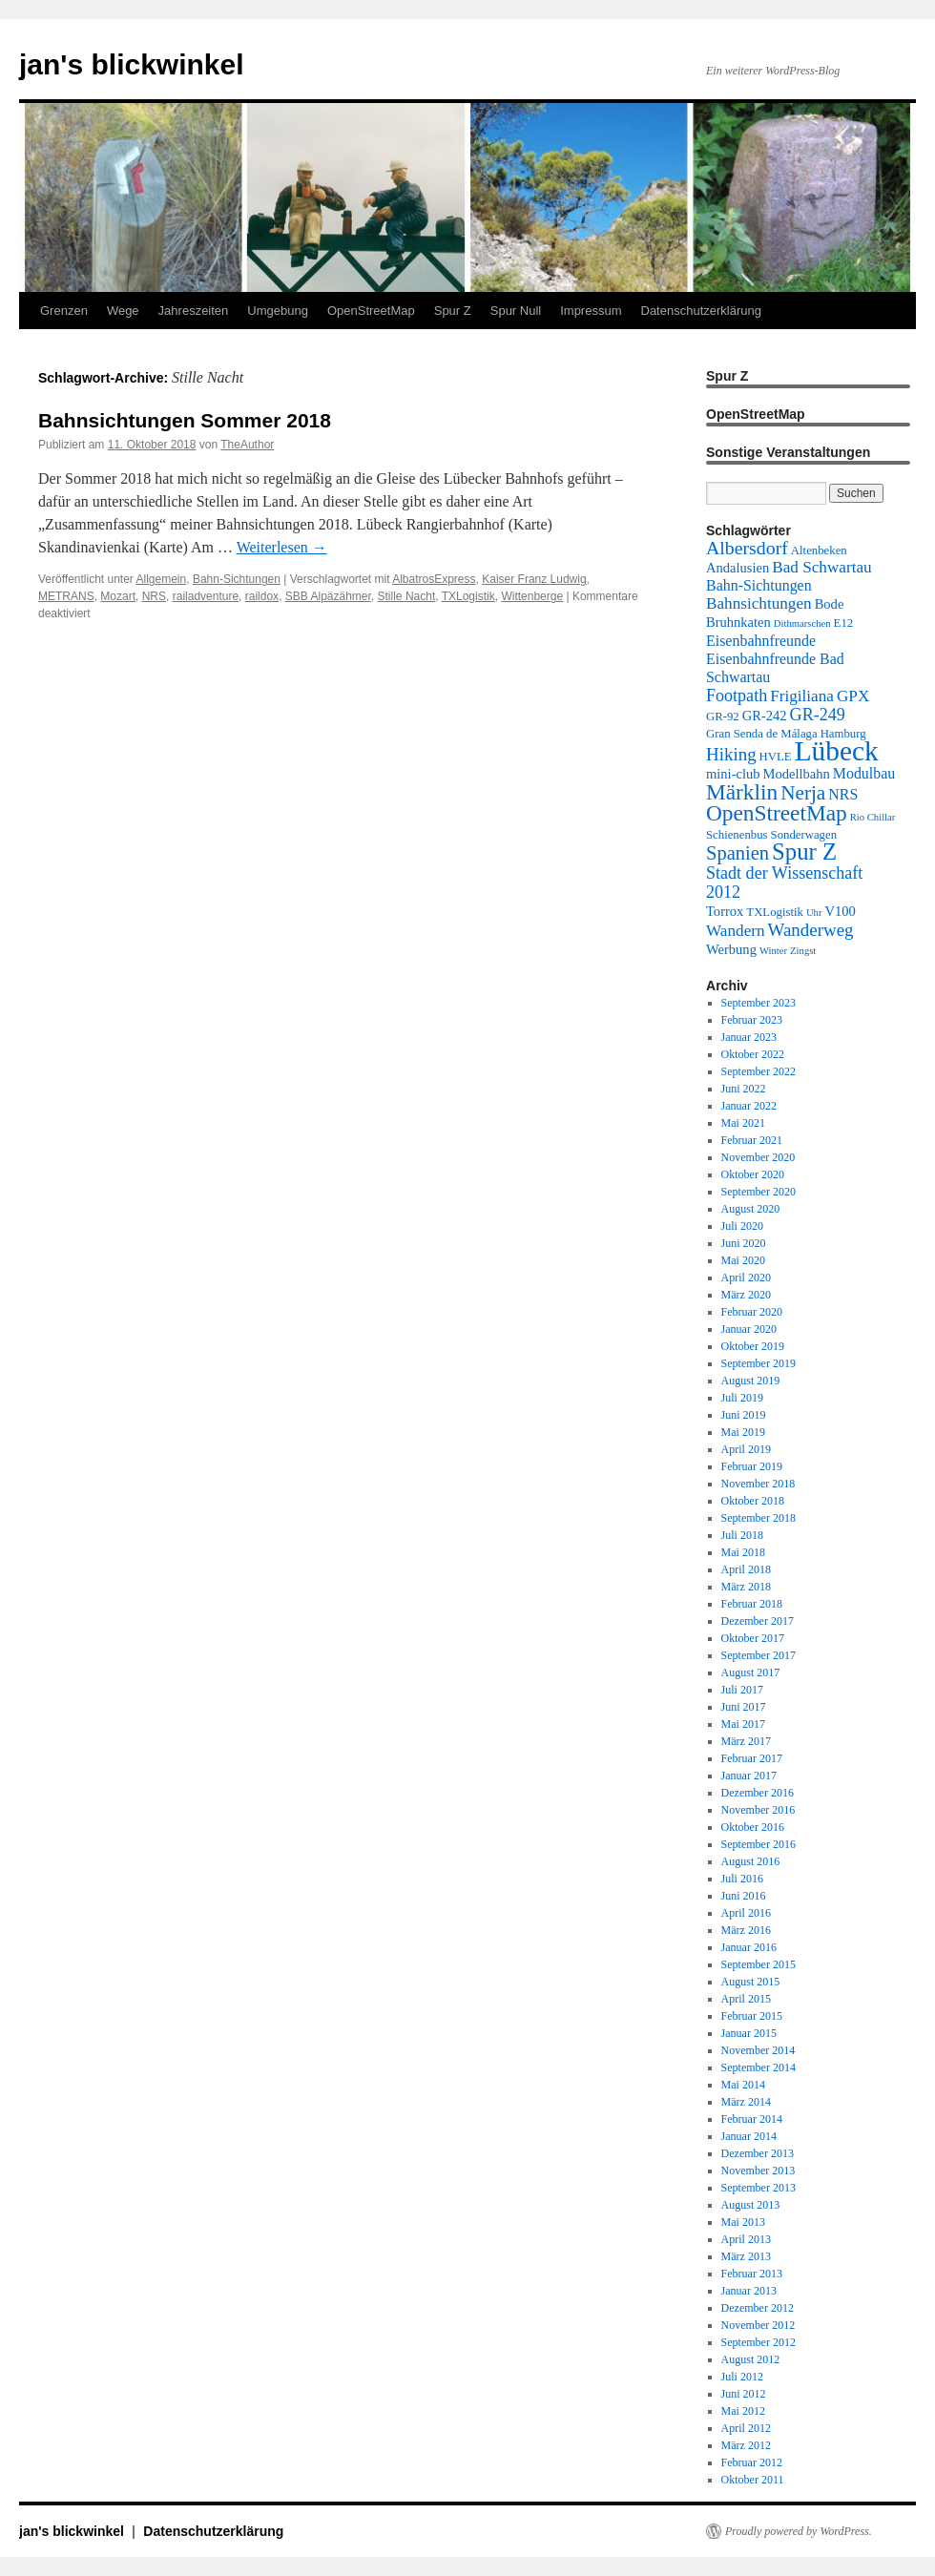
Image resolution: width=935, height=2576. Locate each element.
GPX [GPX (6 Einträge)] (853, 696)
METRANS (66, 596)
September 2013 (758, 2187)
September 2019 (758, 1363)
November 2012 (758, 2325)
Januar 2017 (749, 1775)
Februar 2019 (751, 1466)
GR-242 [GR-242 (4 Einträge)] (764, 715)
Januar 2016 (749, 1947)
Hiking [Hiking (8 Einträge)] (731, 754)
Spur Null (515, 310)
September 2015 (758, 1964)
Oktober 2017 (752, 1638)
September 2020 (758, 1191)
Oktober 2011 (752, 2479)
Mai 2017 (743, 1724)
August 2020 (750, 1208)
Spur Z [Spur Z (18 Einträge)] (804, 851)
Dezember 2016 (757, 1792)
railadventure (206, 596)
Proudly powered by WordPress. (798, 2531)
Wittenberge (532, 596)
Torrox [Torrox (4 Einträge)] (724, 911)
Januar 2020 (749, 1329)
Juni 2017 (743, 1707)
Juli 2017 (742, 1689)
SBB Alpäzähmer (328, 596)
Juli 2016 (742, 1878)
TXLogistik (468, 596)
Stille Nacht (407, 596)
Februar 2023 (751, 1020)
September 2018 (758, 1518)
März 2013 (746, 2256)
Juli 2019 (742, 1397)
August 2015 (750, 1981)
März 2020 (746, 1294)
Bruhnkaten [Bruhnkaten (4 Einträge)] (738, 622)
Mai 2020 (743, 1260)
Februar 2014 (751, 2119)
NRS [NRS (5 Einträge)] (843, 794)
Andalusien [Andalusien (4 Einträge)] (737, 567)
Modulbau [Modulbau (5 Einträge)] (864, 773)
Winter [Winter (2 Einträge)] (773, 950)
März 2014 (746, 2102)
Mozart (117, 596)
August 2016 (750, 1861)
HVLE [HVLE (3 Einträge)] (775, 756)
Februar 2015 (751, 2016)
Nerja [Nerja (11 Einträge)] (802, 792)
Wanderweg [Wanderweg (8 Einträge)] (811, 930)
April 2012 (746, 2428)
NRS (154, 596)
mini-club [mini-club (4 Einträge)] (733, 773)
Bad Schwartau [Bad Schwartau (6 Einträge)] (821, 567)
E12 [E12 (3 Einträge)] (844, 623)
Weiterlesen (282, 547)
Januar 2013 (749, 2290)
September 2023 (758, 1002)
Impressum (590, 310)
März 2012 (746, 2445)
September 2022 (758, 1071)
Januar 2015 (749, 2033)
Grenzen (64, 310)
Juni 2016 (743, 1895)
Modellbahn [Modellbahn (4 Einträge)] (796, 773)
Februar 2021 (751, 1140)
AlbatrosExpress (433, 579)
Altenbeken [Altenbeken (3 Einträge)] (819, 550)
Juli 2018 (742, 1535)
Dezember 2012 (757, 2308)
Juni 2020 (743, 1243)
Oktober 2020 (752, 1174)
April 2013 (746, 2239)
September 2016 (758, 1844)
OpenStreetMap (371, 310)
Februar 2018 (751, 1603)
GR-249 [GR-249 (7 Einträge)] (817, 714)
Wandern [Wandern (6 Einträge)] (735, 931)
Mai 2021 (743, 1123)
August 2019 (750, 1380)
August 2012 (750, 2359)
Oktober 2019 (752, 1346)
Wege (123, 310)
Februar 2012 (751, 2462)
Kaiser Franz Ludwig (534, 579)
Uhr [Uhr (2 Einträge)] (814, 912)
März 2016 (746, 1930)
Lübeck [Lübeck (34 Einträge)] (837, 751)
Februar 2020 (751, 1312)
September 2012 (758, 2342)
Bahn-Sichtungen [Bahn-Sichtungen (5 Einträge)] (759, 585)
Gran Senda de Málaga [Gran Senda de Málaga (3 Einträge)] (762, 733)
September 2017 (758, 1655)
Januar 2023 (749, 1037)
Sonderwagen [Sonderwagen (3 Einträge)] (804, 834)
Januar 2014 (749, 2136)
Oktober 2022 (752, 1054)
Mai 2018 (743, 1552)
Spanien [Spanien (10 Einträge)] (737, 852)
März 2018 (746, 1586)
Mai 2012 (743, 2411)
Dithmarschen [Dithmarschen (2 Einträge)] (802, 623)
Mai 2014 (743, 2084)
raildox (262, 596)
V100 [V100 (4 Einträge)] (840, 911)
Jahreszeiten (193, 310)
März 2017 (746, 1741)
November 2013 (758, 2170)
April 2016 (746, 1913)
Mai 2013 (743, 2222)
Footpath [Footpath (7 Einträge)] (736, 695)
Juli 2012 (742, 2376)
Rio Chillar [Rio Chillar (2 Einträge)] (873, 817)
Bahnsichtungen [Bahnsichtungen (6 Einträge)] (759, 603)
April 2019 (746, 1449)
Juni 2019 (743, 1415)
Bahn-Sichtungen (236, 579)
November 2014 (758, 2050)
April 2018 (746, 1569)
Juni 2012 (743, 2393)
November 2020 (758, 1157)
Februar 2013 (751, 2273)
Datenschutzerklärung (701, 310)
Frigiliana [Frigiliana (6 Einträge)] (802, 696)
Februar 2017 (751, 1758)
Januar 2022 (749, 1105)
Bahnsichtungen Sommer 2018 (184, 420)
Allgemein (161, 579)
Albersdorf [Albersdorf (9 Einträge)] (747, 547)
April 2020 (746, 1277)
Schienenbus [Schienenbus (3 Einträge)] (737, 834)
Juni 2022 (743, 1088)
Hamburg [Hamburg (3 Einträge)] (843, 733)
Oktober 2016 (752, 1827)
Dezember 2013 (757, 2153)
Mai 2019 (743, 1432)
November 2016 (758, 1810)
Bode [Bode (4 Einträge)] (829, 604)
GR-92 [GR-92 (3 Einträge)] (722, 716)
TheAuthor (247, 444)
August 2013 (750, 2205)
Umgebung (277, 310)
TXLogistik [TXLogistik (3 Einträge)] (774, 912)
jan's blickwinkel (131, 64)
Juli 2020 (742, 1226)
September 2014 (758, 2067)
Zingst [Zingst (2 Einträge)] (803, 950)
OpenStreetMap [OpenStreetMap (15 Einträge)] (776, 812)
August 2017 (750, 1672)
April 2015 (746, 1998)
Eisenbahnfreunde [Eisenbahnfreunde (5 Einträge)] (761, 641)
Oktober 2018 (752, 1500)
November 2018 (758, 1483)
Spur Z (452, 310)
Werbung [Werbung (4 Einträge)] (731, 949)
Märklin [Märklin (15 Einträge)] (742, 791)
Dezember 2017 (757, 1621)
